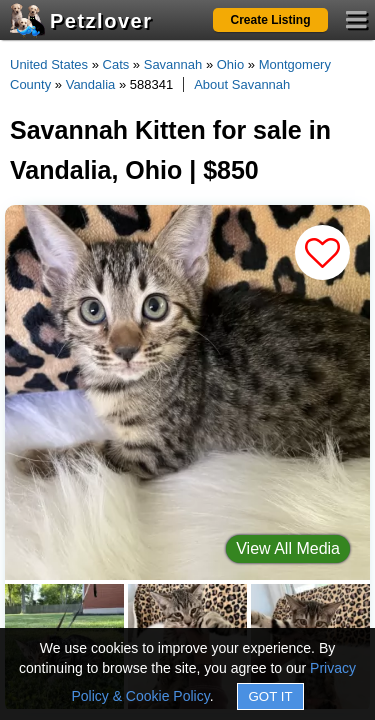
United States (49, 64)
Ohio (230, 64)
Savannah (173, 64)
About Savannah (242, 84)
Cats (116, 64)
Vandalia (91, 84)
